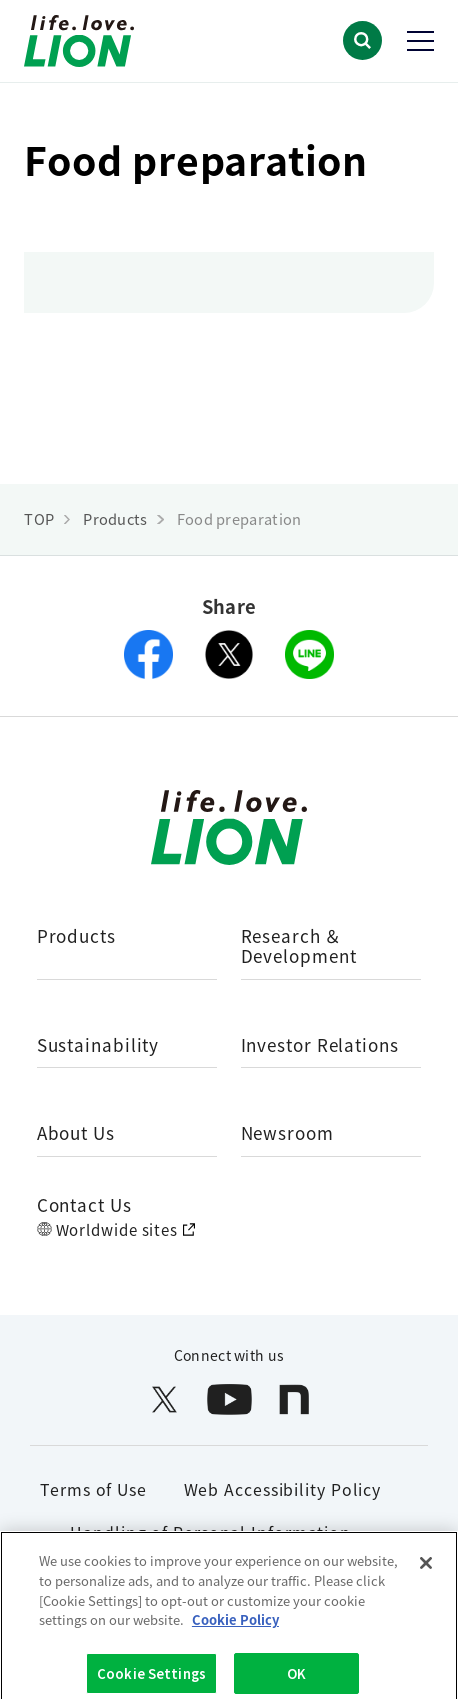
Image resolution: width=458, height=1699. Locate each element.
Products (76, 937)
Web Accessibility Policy (283, 1489)
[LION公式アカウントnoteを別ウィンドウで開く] (294, 1399)
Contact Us (84, 1204)
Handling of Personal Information (210, 1532)
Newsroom (287, 1134)
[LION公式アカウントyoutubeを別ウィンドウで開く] (229, 1399)
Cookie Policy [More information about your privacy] (235, 1624)
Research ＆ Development (299, 947)
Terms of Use (93, 1489)
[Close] (426, 1569)
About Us (76, 1134)
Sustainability (98, 1046)
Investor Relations (320, 1046)
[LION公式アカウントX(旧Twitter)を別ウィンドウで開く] (164, 1399)
